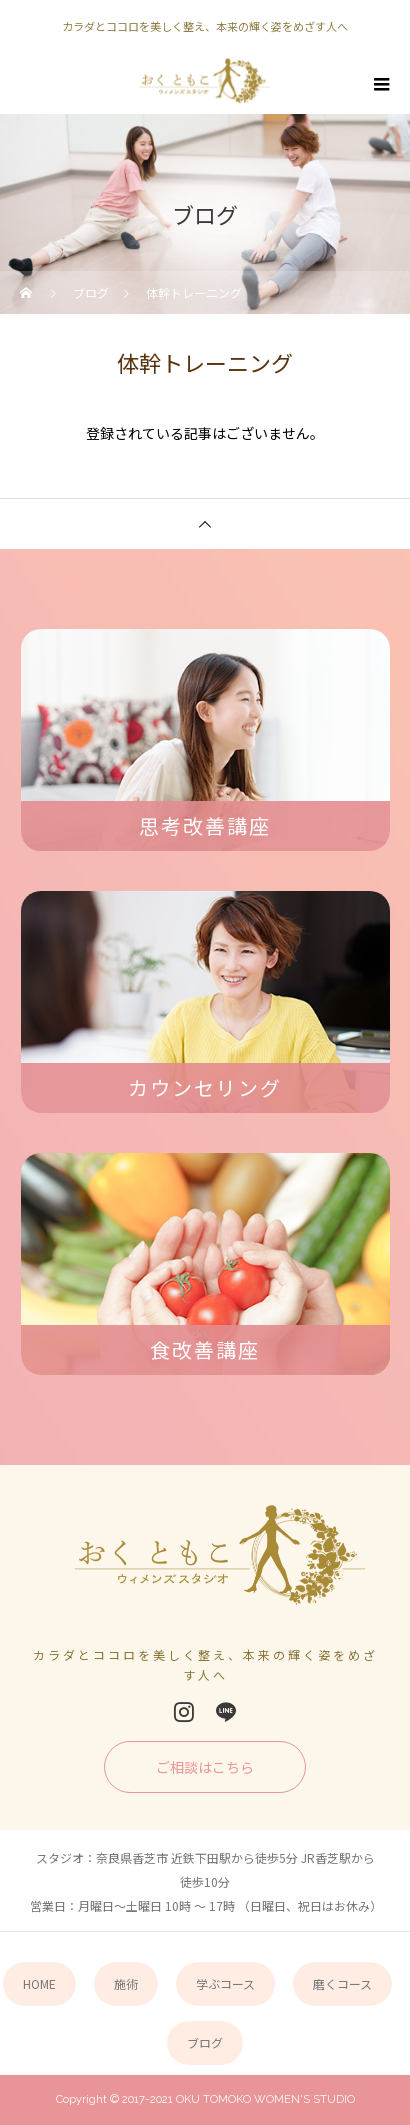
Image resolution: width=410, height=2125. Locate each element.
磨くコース (342, 1983)
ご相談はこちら (205, 1767)
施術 (126, 1983)
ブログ (205, 2042)
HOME (39, 1983)
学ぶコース (225, 1983)
